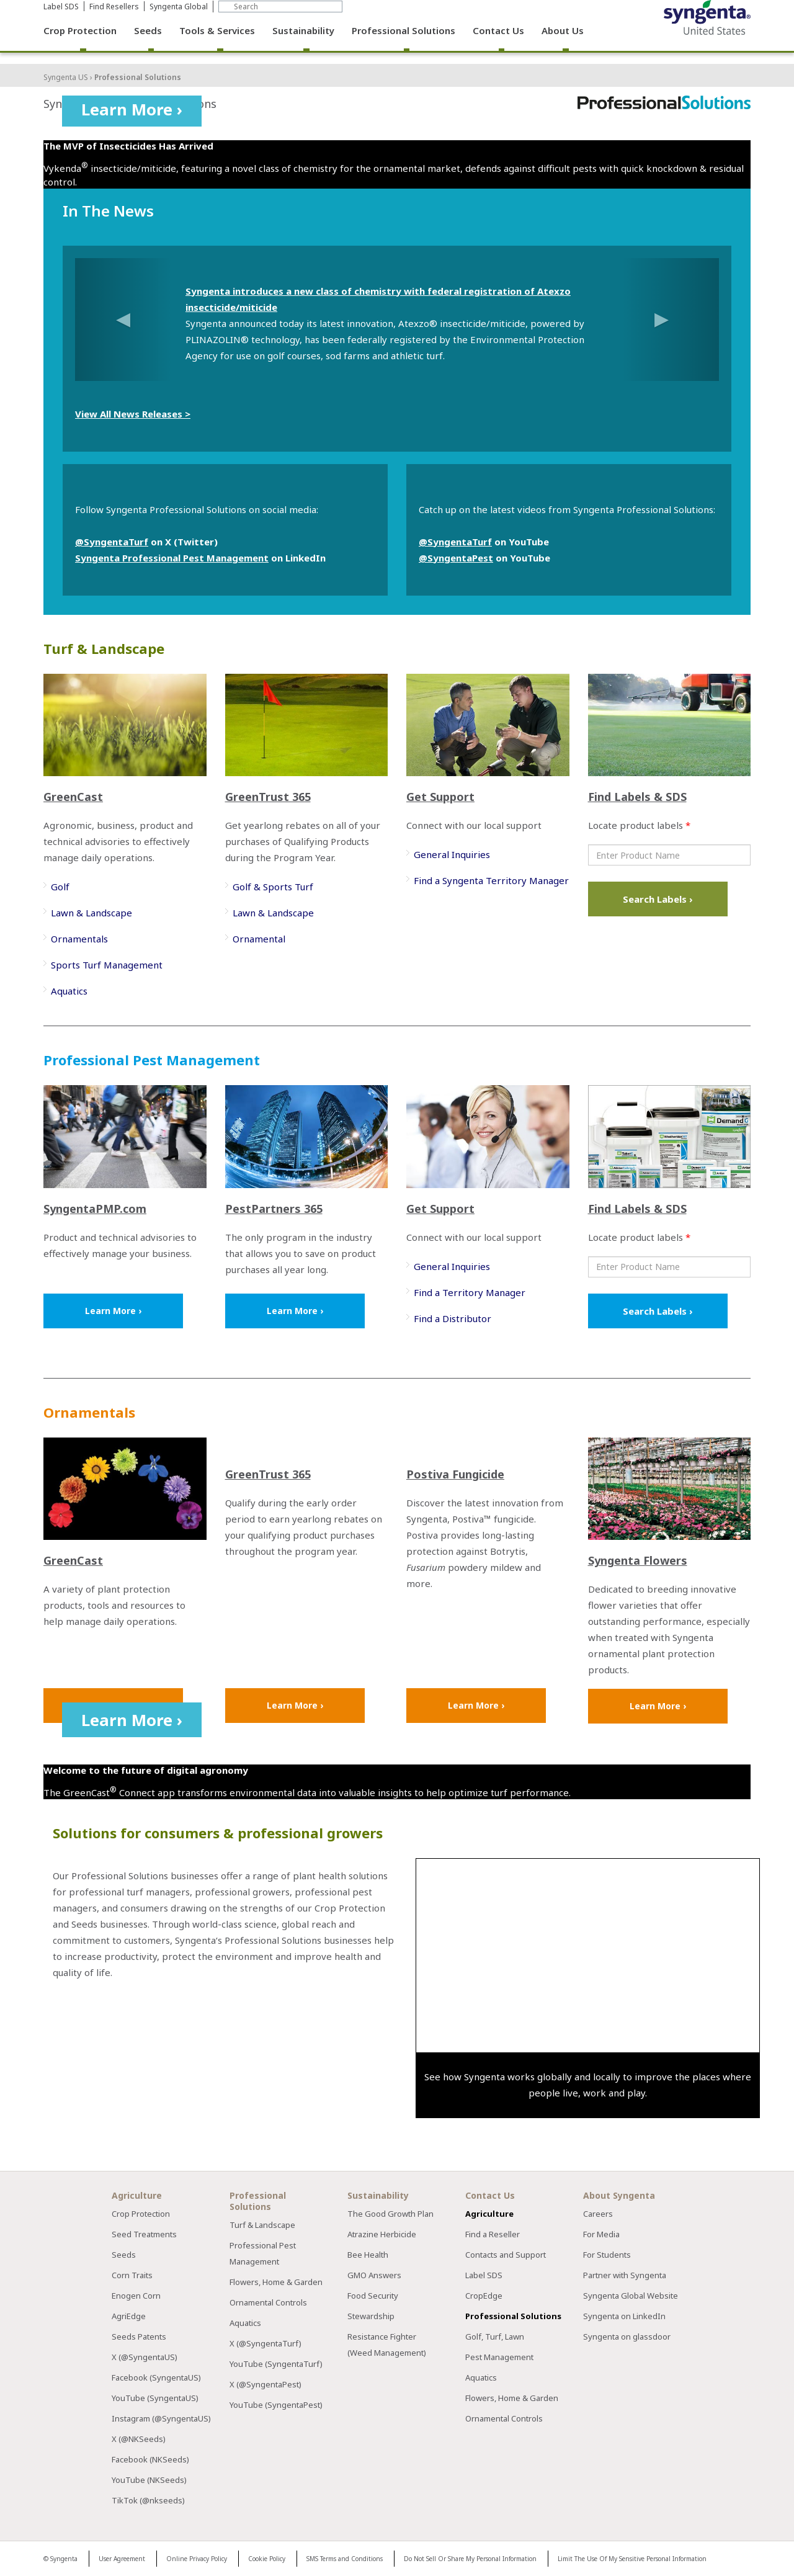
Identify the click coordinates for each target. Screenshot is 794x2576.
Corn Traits (132, 2275)
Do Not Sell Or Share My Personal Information (470, 2558)
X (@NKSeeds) (139, 2438)
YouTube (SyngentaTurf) (276, 2363)
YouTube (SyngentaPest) (276, 2404)
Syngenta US (65, 77)
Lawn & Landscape (91, 912)
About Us (563, 43)
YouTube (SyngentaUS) (155, 2398)
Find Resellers (114, 19)
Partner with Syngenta (624, 2275)
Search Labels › (657, 899)
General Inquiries (452, 854)
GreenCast (73, 796)
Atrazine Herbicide (381, 2234)
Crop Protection (80, 43)
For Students (607, 2254)
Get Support (440, 796)
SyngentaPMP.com (94, 1208)
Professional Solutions (403, 43)
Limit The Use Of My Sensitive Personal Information (632, 2558)
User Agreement (122, 2558)
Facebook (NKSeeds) (150, 2459)
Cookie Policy (266, 2558)
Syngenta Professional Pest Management (172, 558)
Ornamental (259, 938)
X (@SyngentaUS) (144, 2357)
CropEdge (483, 2295)
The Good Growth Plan (390, 2213)
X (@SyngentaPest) (265, 2384)
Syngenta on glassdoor (627, 2336)
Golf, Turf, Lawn (494, 2336)
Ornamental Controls (268, 2302)
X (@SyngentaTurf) (265, 2343)
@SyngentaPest (456, 558)
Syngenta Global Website (630, 2295)
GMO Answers (374, 2275)
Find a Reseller (492, 2234)
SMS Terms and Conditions (344, 2558)
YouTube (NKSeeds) (149, 2479)
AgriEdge (129, 2316)
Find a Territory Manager (469, 1292)
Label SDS (61, 19)
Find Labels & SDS (637, 796)
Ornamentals (79, 938)
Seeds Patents (139, 2336)
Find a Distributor (452, 1318)
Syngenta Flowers (637, 1560)
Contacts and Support (505, 2254)
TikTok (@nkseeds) (148, 2500)
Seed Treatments (144, 2234)
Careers (598, 2213)
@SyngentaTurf (111, 541)
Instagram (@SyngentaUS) (161, 2418)
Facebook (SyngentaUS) (156, 2377)
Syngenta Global (178, 19)
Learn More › (131, 109)
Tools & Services (217, 43)
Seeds (148, 43)
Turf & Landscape (262, 2224)
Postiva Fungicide (455, 1474)
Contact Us (498, 43)
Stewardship (371, 2316)
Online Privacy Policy (196, 2558)
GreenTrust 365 (268, 796)
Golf (60, 886)
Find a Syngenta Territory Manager (491, 880)
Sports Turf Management (107, 965)
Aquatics (69, 991)
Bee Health (367, 2254)
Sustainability (303, 43)
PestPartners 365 (274, 1208)
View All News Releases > (132, 414)
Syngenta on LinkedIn (624, 2316)
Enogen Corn (136, 2295)
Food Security (372, 2295)
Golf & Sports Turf (273, 886)
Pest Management (499, 2357)
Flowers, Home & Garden (276, 2282)
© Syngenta (60, 2558)
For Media (601, 2234)
